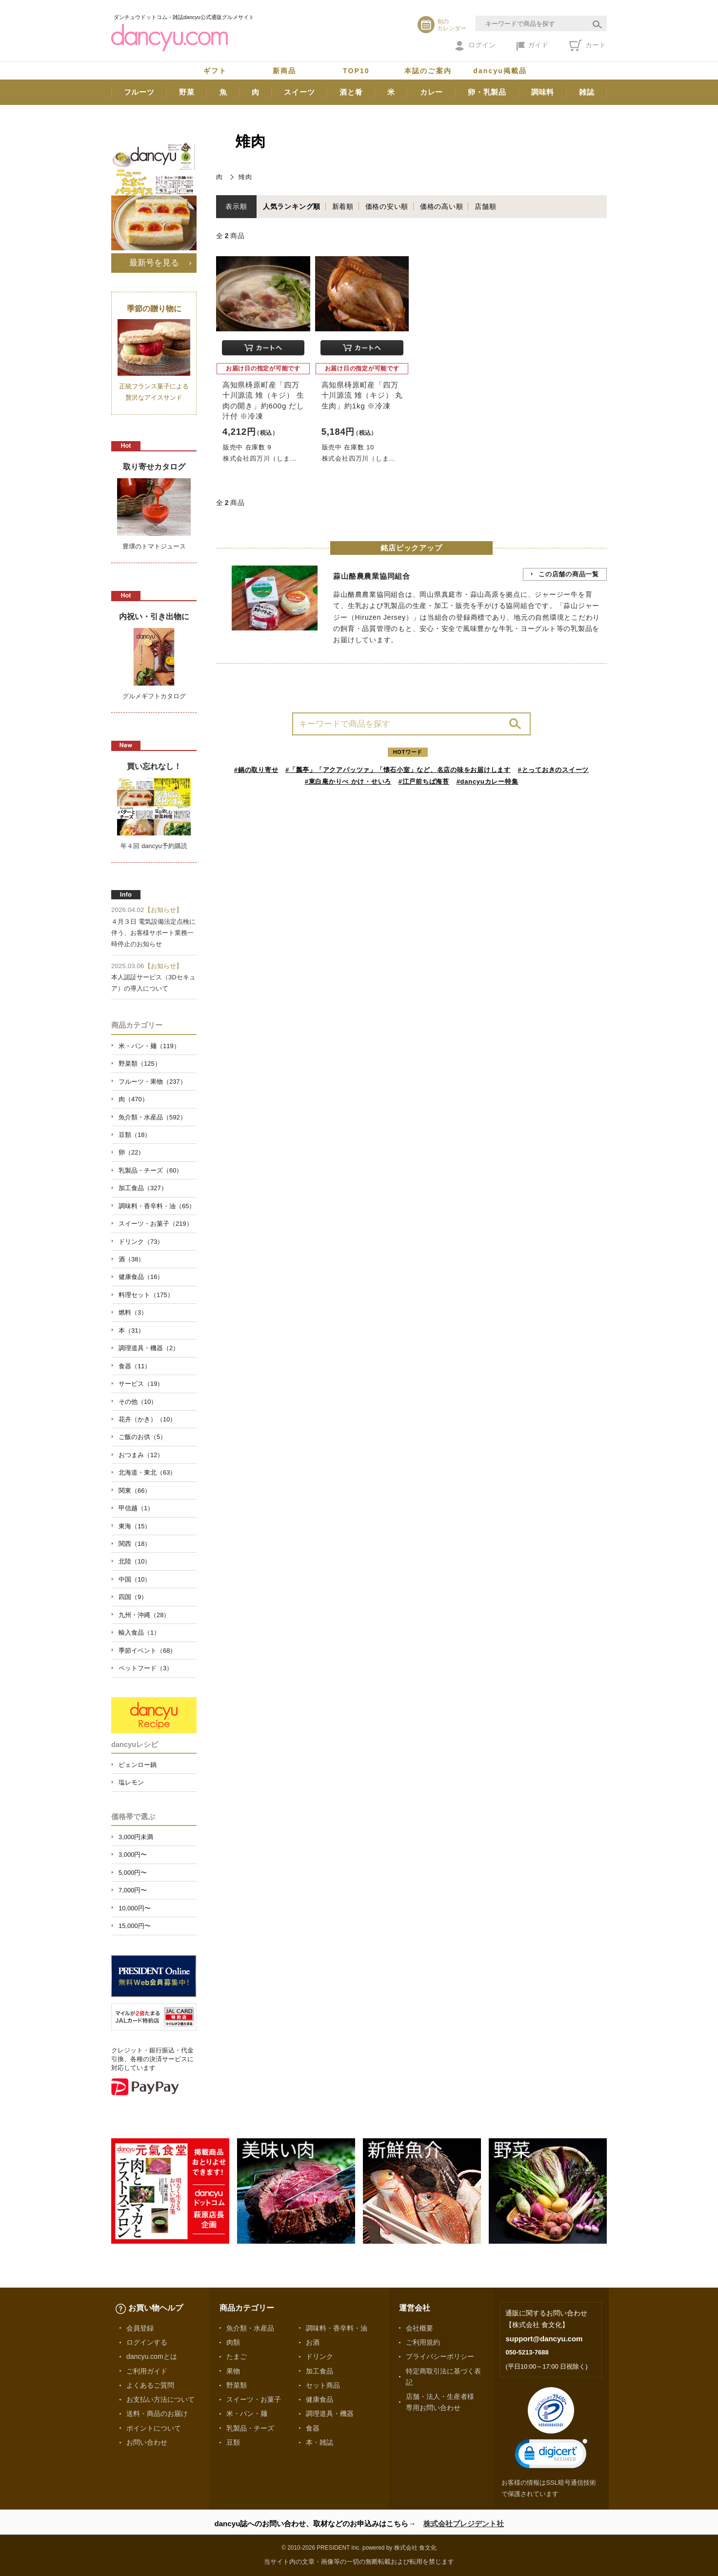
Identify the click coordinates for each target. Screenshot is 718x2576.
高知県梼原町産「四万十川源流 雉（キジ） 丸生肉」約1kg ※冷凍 (362, 395)
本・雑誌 (319, 2442)
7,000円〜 (133, 1890)
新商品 (284, 71)
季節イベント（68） (147, 1650)
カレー (431, 92)
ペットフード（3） (146, 1668)
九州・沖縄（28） (144, 1615)
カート (587, 45)
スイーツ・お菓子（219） (156, 1223)
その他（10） (138, 1401)
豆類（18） (135, 1134)
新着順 (343, 206)
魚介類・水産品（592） (152, 1117)
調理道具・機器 (330, 2413)
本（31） (131, 1330)
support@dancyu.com (543, 2338)
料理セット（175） (146, 1294)
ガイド (532, 46)
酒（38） (131, 1259)
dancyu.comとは (151, 2356)
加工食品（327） (143, 1188)
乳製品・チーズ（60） (150, 1170)
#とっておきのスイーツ (553, 769)
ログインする (146, 2342)
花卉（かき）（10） (147, 1419)
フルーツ (139, 92)
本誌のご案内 (428, 71)
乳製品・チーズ (250, 2428)
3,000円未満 (136, 1837)
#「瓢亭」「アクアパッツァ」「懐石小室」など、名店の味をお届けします (398, 769)
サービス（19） (141, 1383)
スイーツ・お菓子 (253, 2399)
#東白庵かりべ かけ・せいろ (348, 781)
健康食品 (319, 2399)
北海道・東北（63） (147, 1472)
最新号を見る (154, 262)
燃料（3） (133, 1312)
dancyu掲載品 (500, 71)
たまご (236, 2356)
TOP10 (356, 71)
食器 (312, 2428)
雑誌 (587, 92)
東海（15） (135, 1526)
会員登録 (140, 2328)
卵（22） (131, 1152)
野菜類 (236, 2385)
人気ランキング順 (291, 206)
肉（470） (133, 1099)
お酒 (312, 2342)
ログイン (475, 46)
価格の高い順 (441, 206)
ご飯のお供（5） (142, 1436)
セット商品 (323, 2385)
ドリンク (319, 2356)
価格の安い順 (387, 206)
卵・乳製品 (487, 92)
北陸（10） (135, 1561)
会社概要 (419, 2328)
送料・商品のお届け (157, 2413)
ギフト (215, 71)
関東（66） (135, 1490)
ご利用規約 (423, 2342)
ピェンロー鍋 (138, 1764)
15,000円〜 (135, 1925)
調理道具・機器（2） (149, 1348)
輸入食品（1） (139, 1632)
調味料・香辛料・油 (336, 2328)
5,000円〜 (133, 1872)
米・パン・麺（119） (149, 1046)
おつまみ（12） (141, 1455)
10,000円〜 (135, 1908)
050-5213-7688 (526, 2352)
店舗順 (485, 206)
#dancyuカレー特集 (488, 781)
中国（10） (135, 1579)
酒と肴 (350, 92)
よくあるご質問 (150, 2385)
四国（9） (133, 1597)
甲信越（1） (136, 1508)
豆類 (233, 2442)
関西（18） (135, 1543)
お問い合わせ (146, 2442)
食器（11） (135, 1366)
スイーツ (299, 92)
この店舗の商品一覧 (568, 574)
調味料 (542, 92)
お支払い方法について (160, 2399)
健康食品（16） (141, 1276)
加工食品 (319, 2371)
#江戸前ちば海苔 (424, 781)
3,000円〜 (133, 1854)
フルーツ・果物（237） (152, 1081)
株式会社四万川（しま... (260, 458)
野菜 (187, 92)
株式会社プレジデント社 (463, 2523)
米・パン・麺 (246, 2413)
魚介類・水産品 (250, 2328)
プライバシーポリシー (440, 2356)
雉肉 (245, 177)
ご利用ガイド (146, 2371)
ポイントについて (153, 2428)
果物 (233, 2371)
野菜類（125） (140, 1063)
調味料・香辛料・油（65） (157, 1206)
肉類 (233, 2342)
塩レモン (131, 1782)
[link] (551, 2455)
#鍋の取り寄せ (256, 769)
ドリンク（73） (141, 1241)
